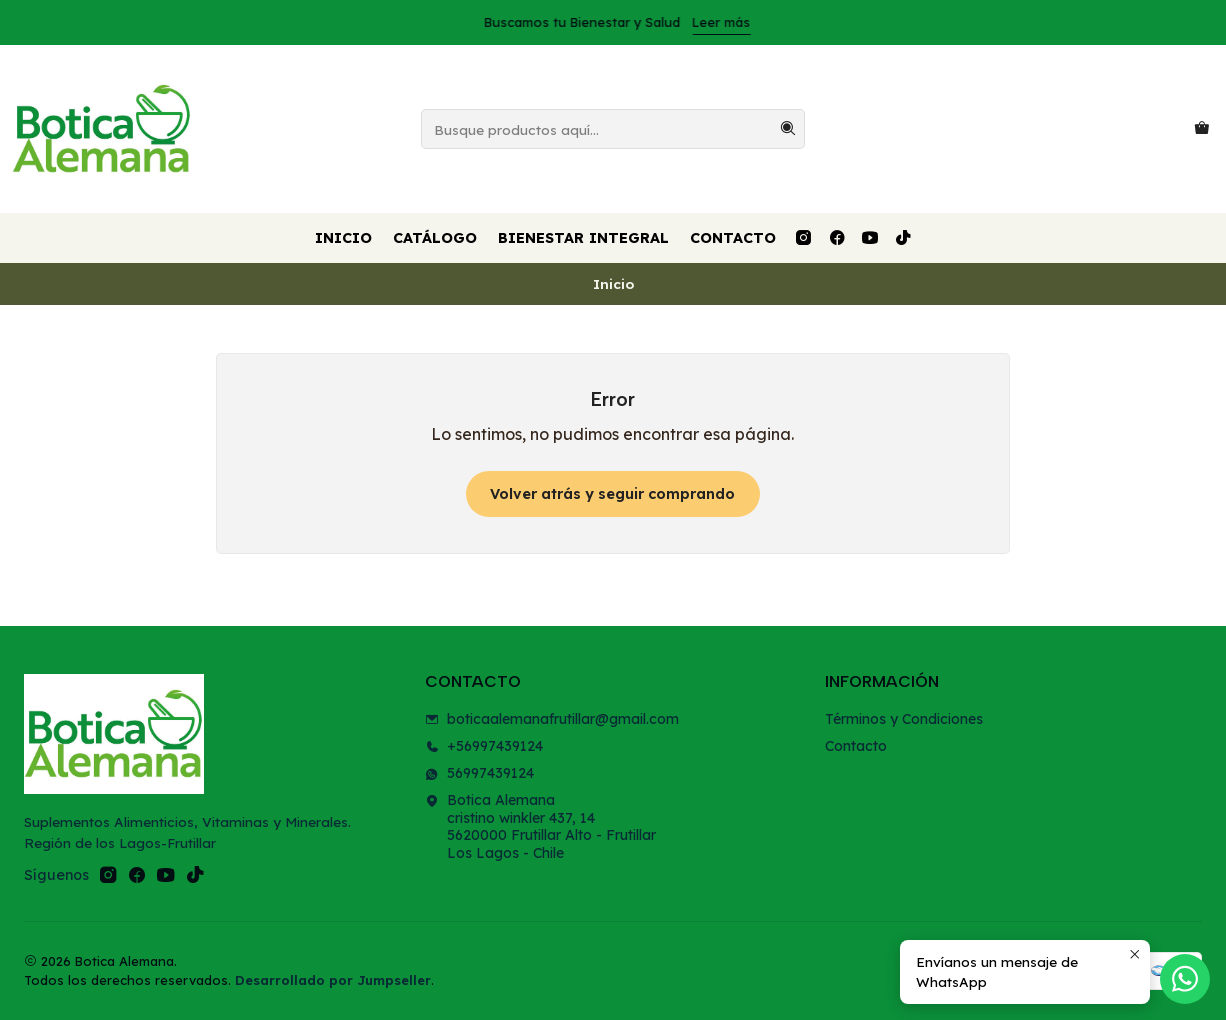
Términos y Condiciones (904, 719)
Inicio (343, 238)
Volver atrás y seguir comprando (612, 494)
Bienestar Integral (583, 238)
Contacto (733, 238)
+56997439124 (484, 746)
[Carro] (1202, 129)
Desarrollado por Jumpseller (333, 980)
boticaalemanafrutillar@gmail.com (552, 719)
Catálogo (435, 238)
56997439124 (479, 773)
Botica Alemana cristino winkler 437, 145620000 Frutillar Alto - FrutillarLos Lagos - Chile (540, 826)
